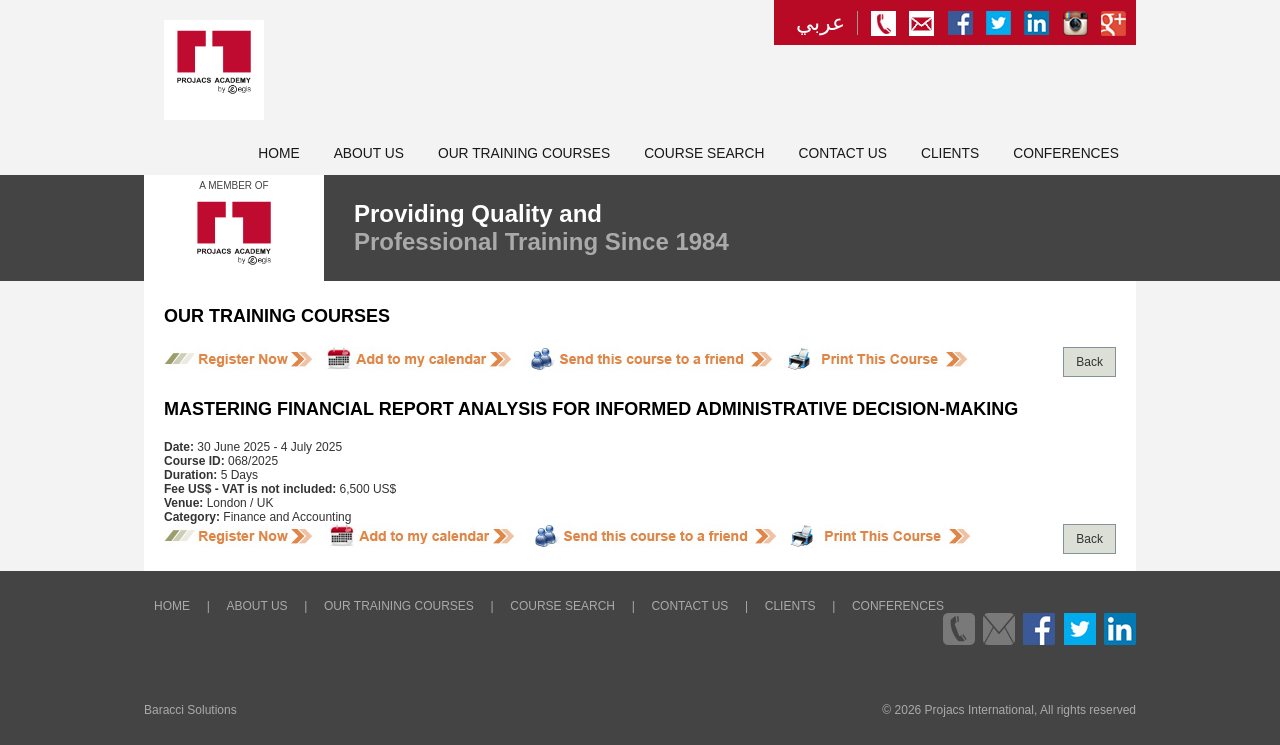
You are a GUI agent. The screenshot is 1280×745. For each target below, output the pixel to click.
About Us (369, 153)
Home (278, 153)
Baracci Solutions (190, 710)
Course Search (704, 153)
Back (1089, 362)
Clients (950, 153)
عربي (820, 23)
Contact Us (843, 153)
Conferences (1066, 153)
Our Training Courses (524, 153)
